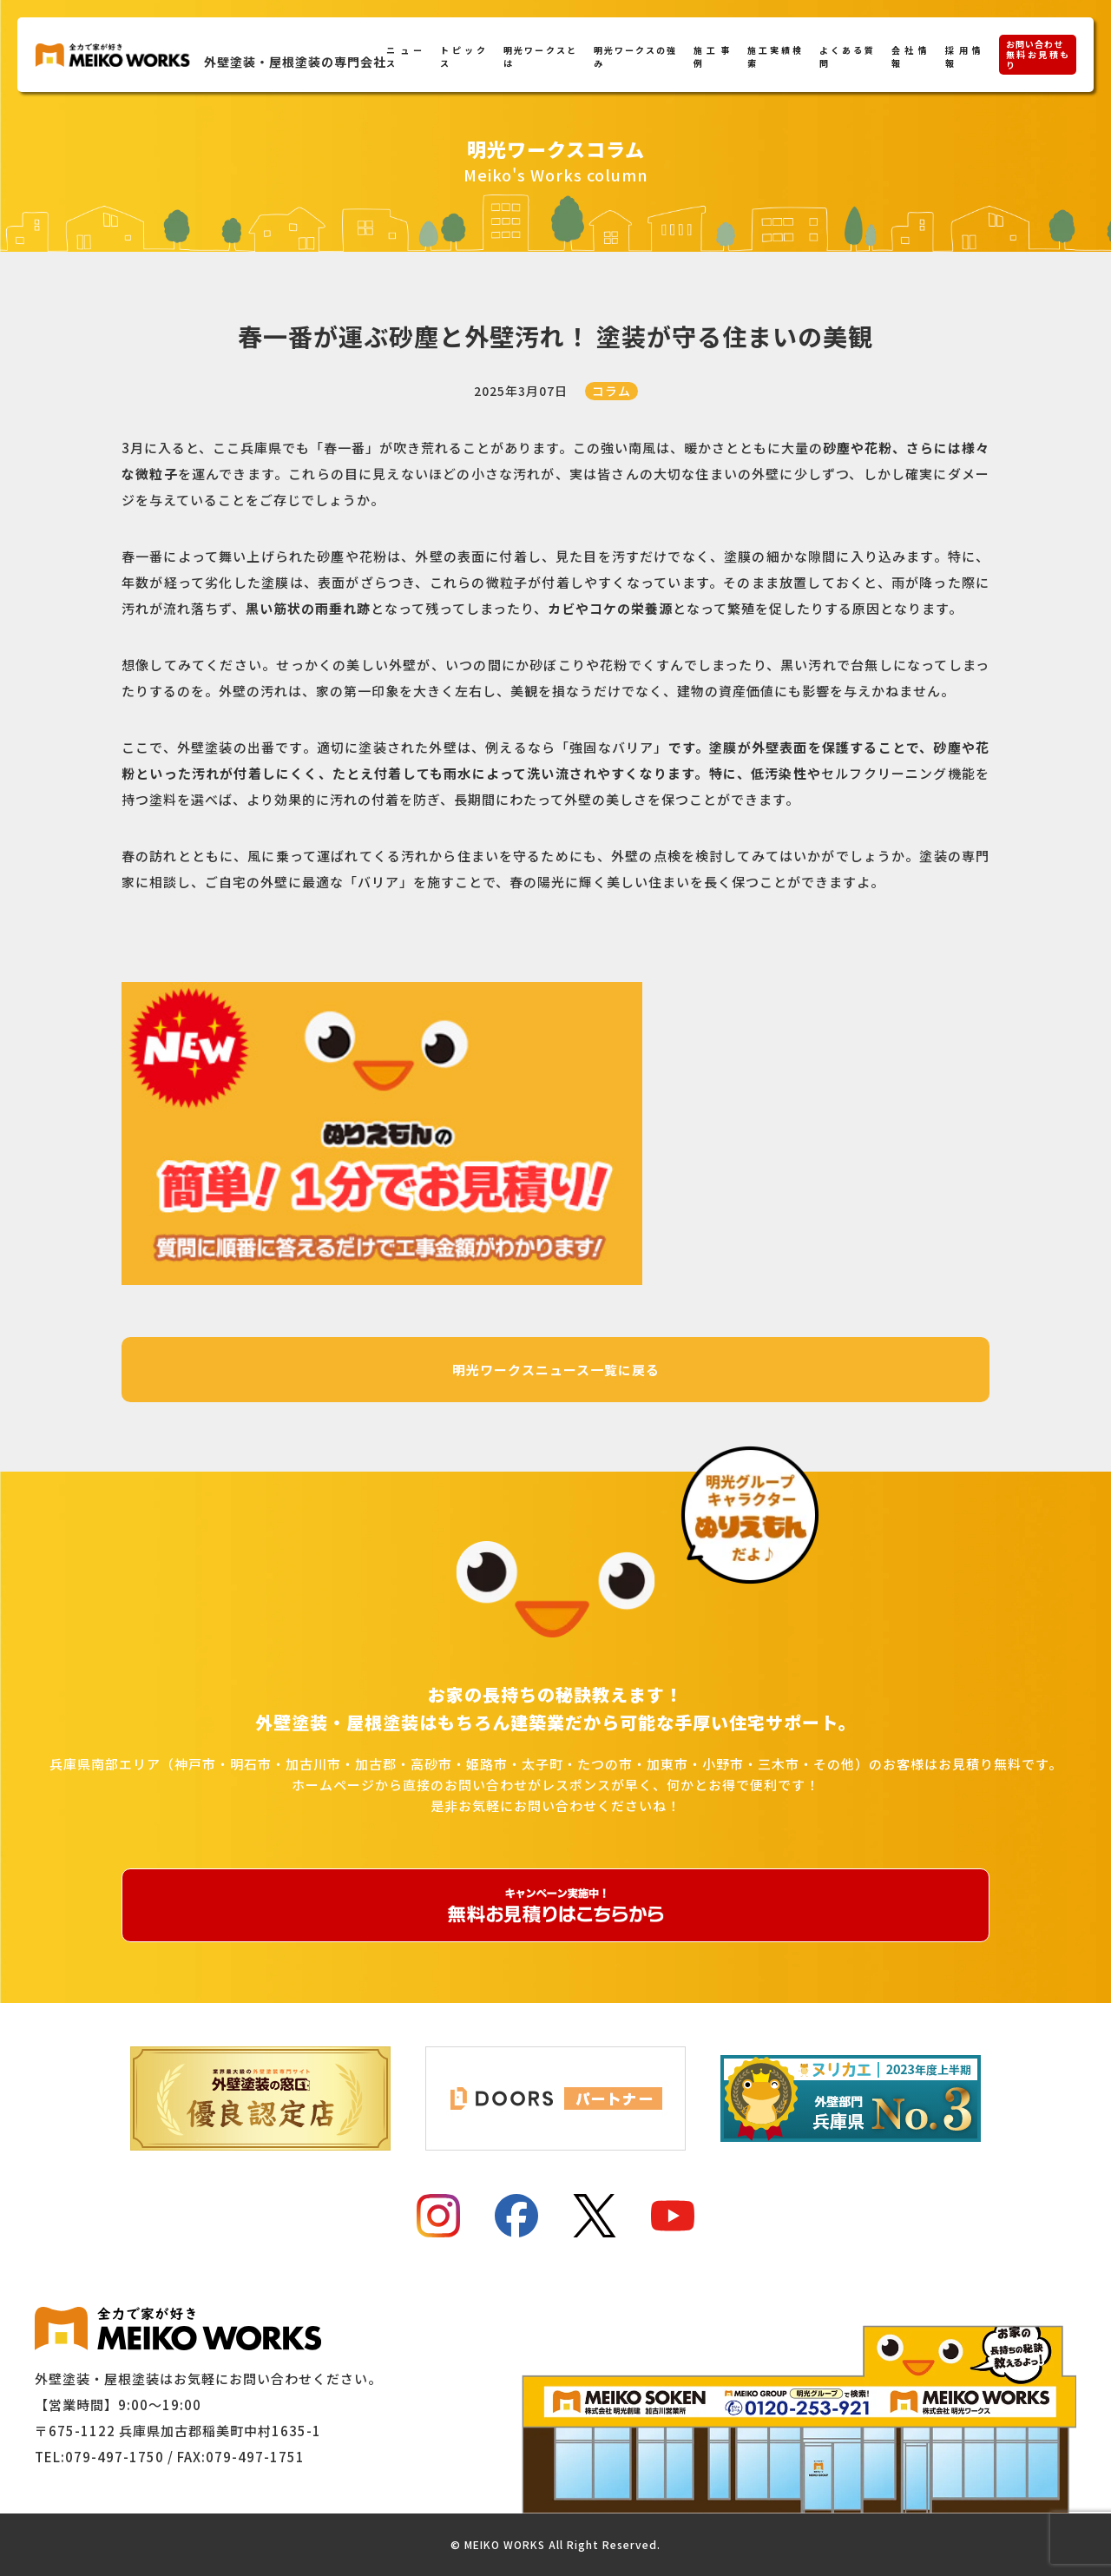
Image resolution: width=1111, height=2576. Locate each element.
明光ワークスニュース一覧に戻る (556, 1369)
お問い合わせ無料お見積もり (1037, 54)
